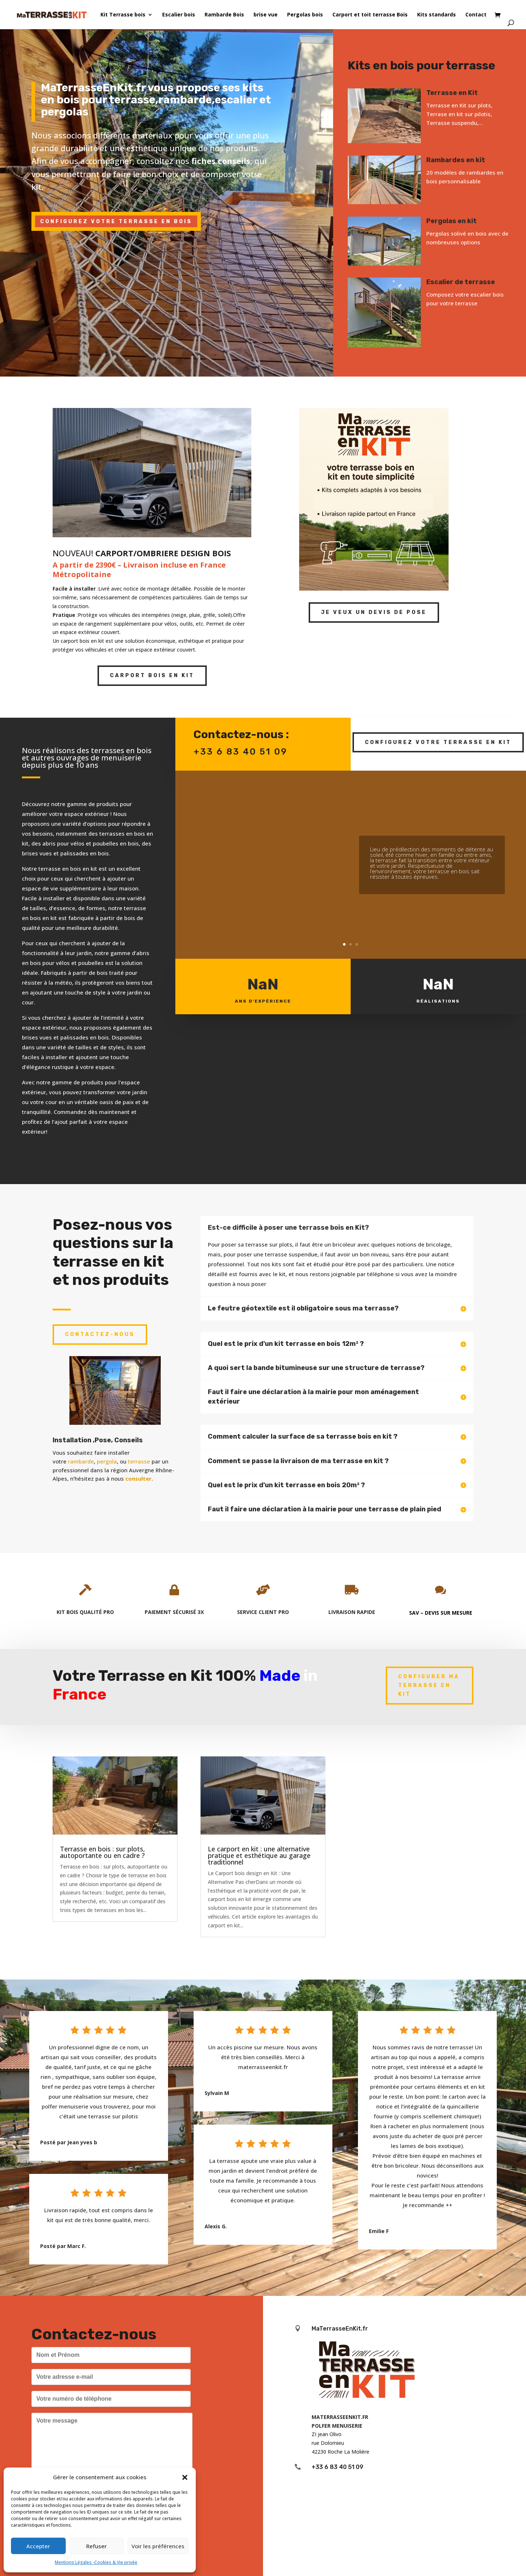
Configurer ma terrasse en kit (429, 1685)
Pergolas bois (305, 15)
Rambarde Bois (224, 15)
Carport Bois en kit (152, 675)
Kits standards (436, 15)
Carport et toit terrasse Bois (370, 15)
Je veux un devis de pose (374, 612)
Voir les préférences (158, 2546)
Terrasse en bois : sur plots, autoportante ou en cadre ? (102, 1852)
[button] (184, 2477)
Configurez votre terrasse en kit (438, 742)
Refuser (96, 2546)
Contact (476, 15)
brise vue (266, 15)
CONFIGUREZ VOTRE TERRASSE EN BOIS (116, 221)
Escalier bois (178, 15)
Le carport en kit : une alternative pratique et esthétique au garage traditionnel (259, 1855)
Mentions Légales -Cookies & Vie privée (96, 2562)
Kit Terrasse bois (122, 15)
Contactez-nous (100, 1334)
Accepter (38, 2546)
